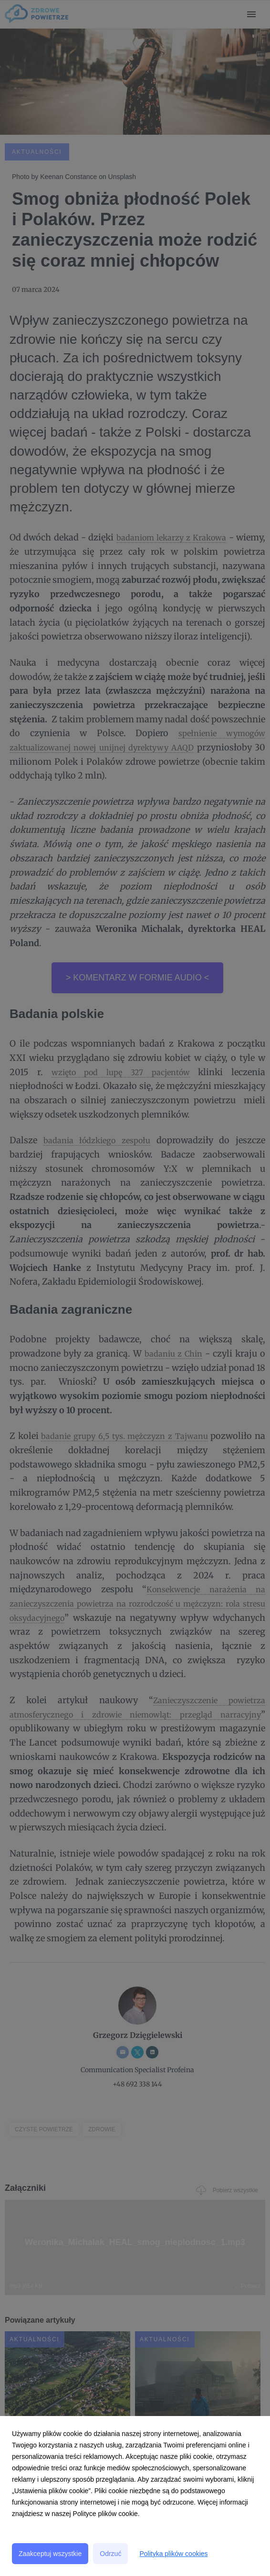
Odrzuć (110, 2553)
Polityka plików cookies (173, 2553)
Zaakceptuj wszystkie (50, 2553)
